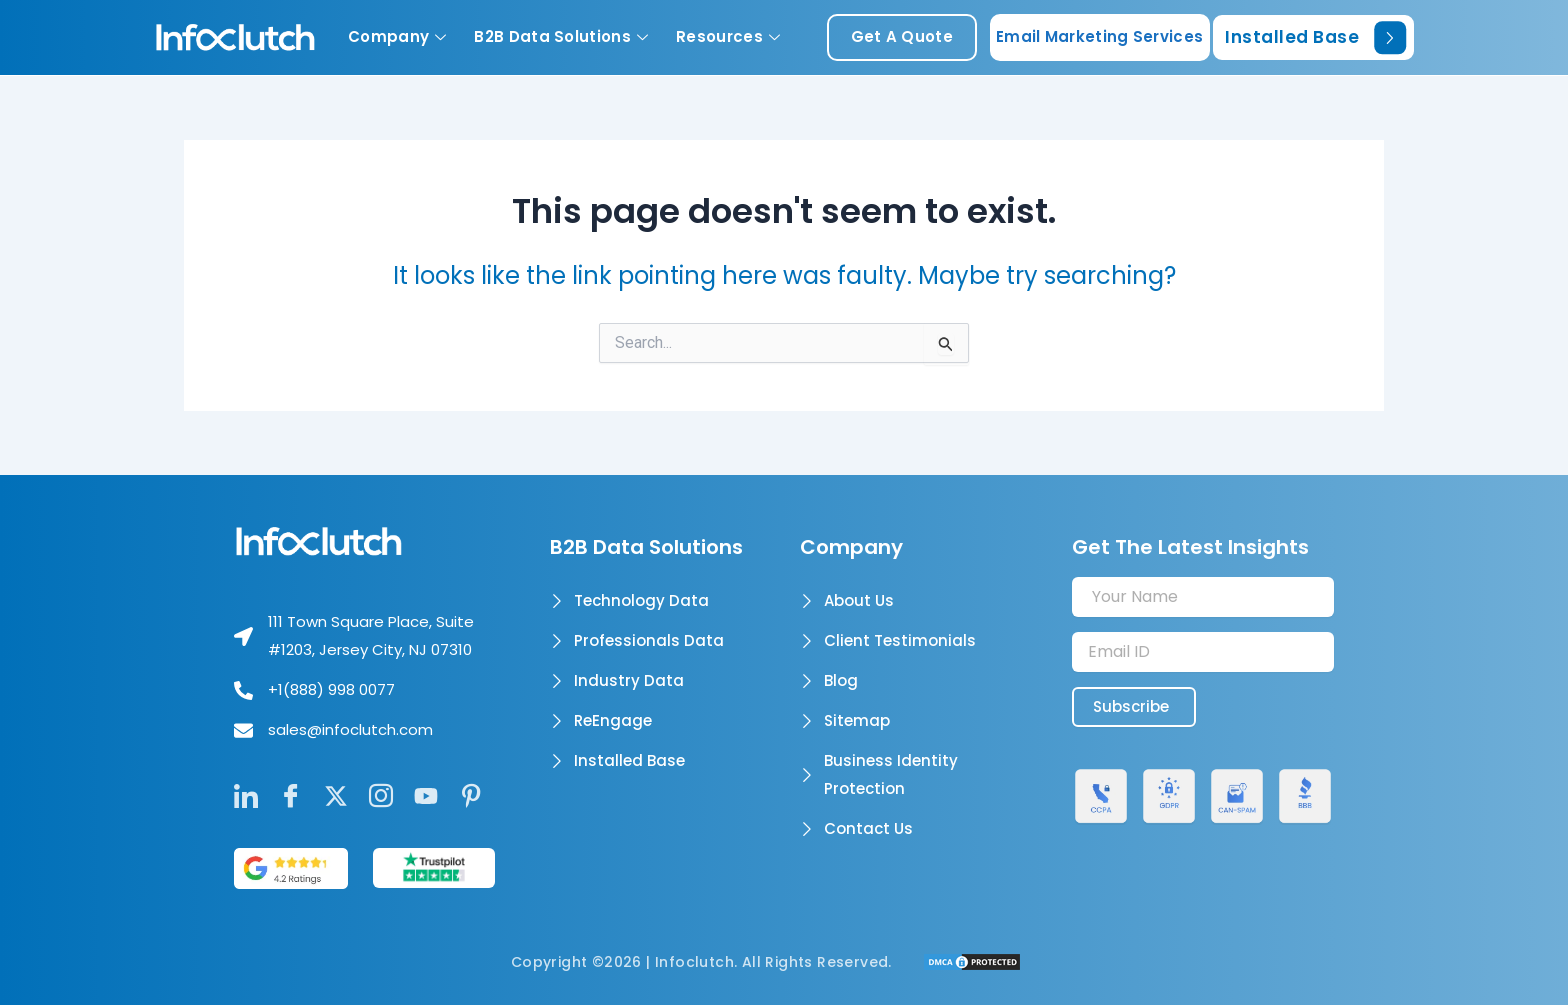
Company (397, 36)
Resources (728, 36)
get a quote (902, 36)
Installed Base (1315, 37)
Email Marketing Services (1099, 36)
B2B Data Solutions (561, 36)
